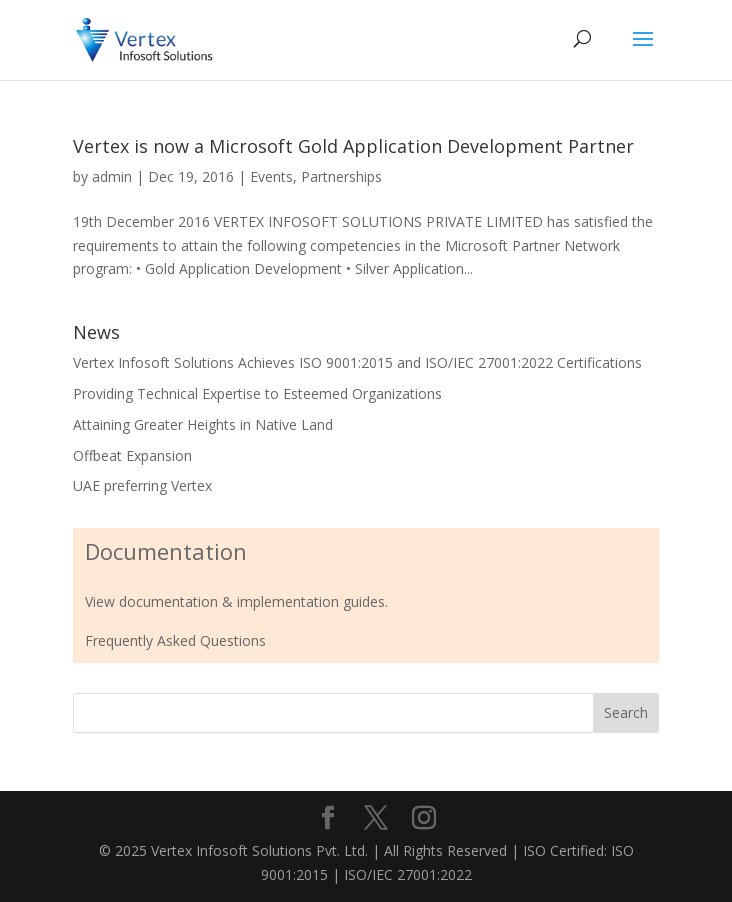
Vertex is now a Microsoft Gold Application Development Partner (353, 146)
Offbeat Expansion (132, 455)
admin (112, 176)
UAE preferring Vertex (142, 485)
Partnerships (341, 176)
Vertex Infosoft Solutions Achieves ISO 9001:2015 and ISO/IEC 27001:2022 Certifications (357, 362)
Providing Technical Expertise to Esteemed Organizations (257, 393)
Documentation (166, 551)
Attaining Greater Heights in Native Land (203, 424)
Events (271, 176)
